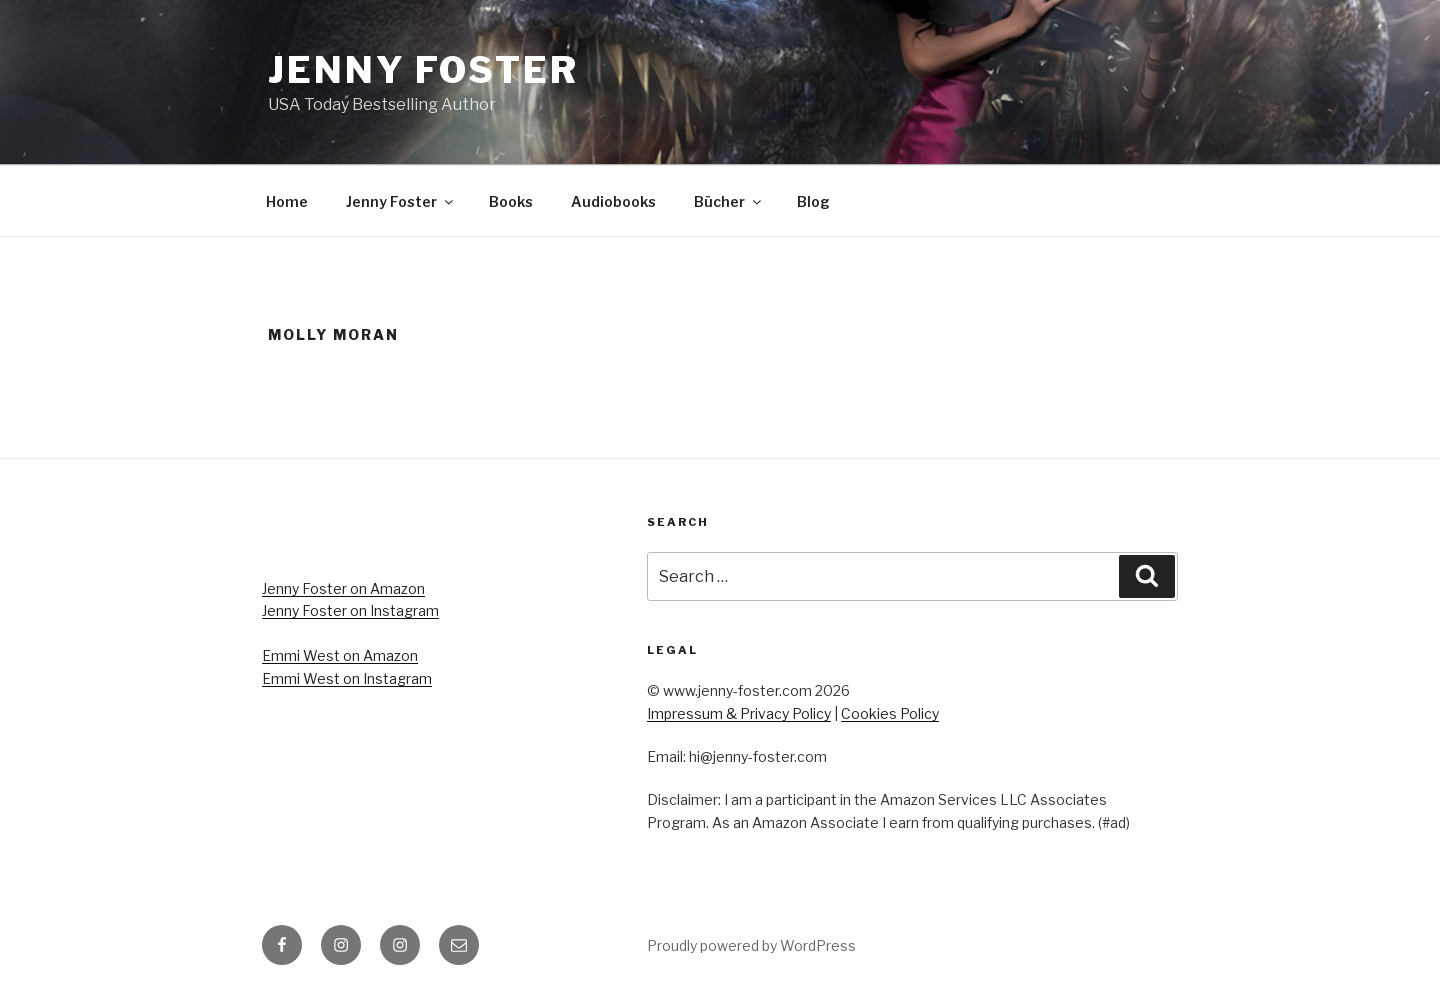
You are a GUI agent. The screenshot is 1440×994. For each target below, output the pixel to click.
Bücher (729, 201)
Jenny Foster (423, 70)
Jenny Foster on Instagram (350, 610)
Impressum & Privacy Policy (739, 713)
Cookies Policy (890, 713)
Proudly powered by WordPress (751, 945)
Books (511, 201)
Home (287, 201)
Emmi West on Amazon (340, 655)
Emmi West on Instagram (347, 678)
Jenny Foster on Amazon (343, 588)
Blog (813, 201)
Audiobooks (613, 201)
